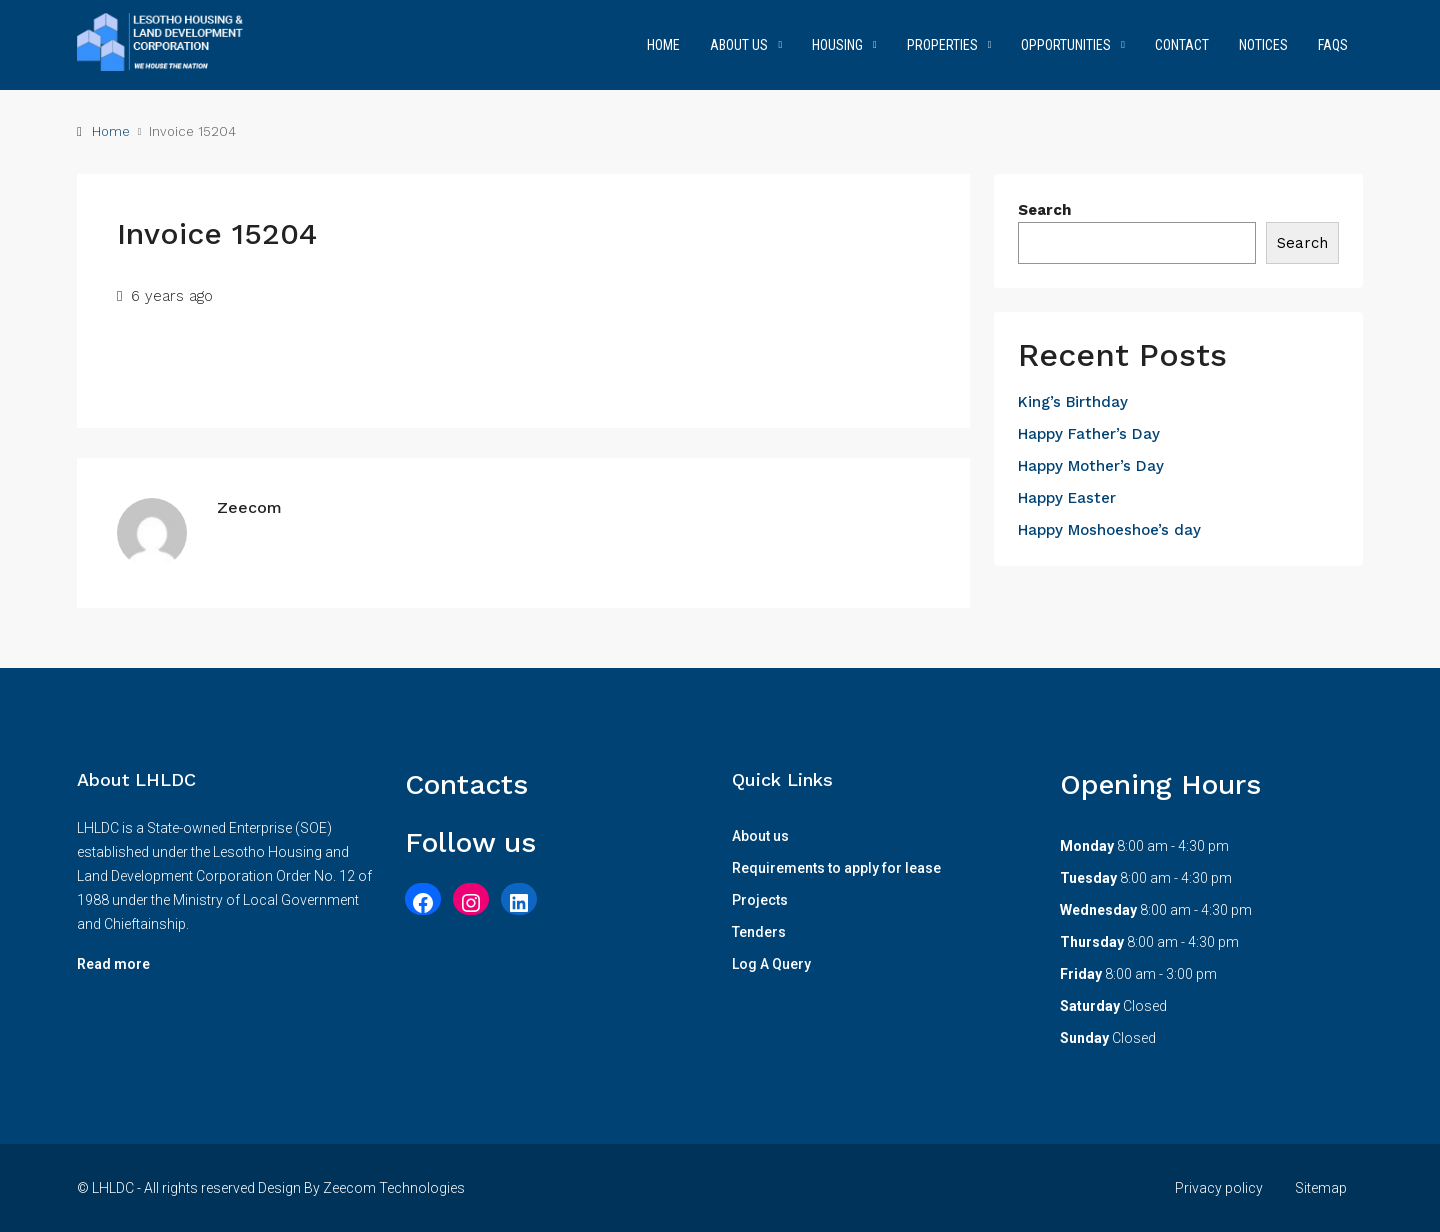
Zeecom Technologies (394, 1188)
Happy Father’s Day (1089, 434)
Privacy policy (1219, 1188)
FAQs (1333, 45)
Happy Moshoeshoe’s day (1109, 530)
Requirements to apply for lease (836, 868)
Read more (113, 964)
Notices (1263, 45)
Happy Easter (1067, 498)
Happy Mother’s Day (1091, 466)
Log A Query (771, 964)
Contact (1182, 45)
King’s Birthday (1073, 402)
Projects (760, 900)
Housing (837, 45)
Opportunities (1066, 45)
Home (663, 45)
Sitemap (1321, 1188)
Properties (942, 45)
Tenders (759, 932)
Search (1044, 210)
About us (739, 45)
